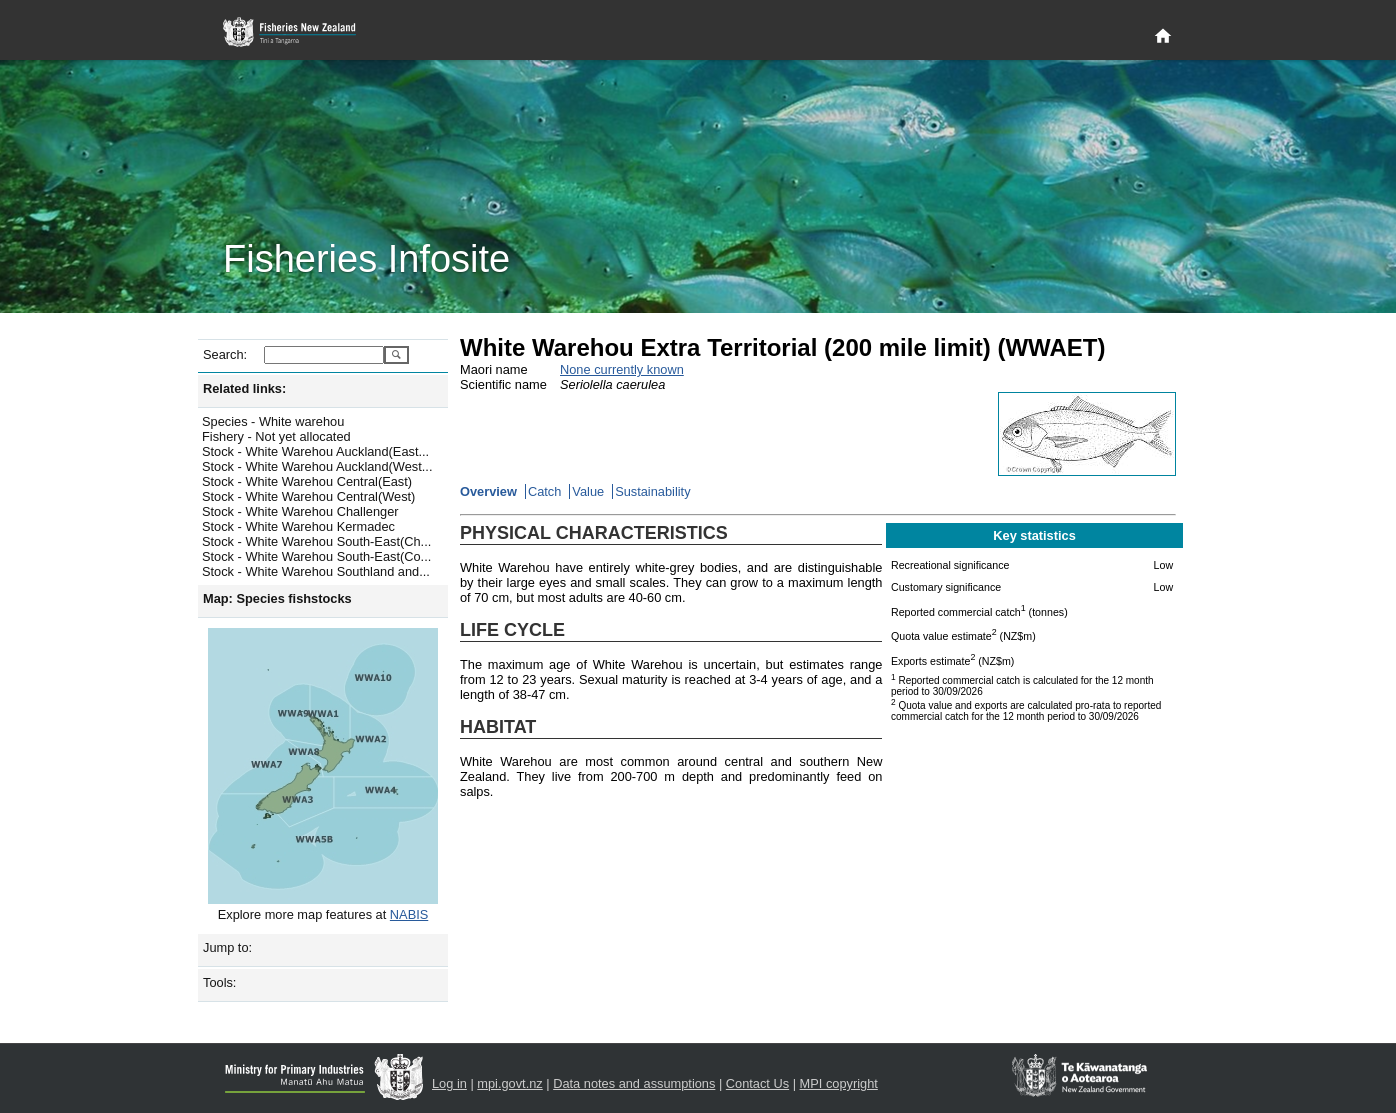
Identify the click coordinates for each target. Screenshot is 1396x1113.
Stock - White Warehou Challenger (300, 511)
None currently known (622, 369)
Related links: (244, 388)
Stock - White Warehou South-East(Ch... (316, 541)
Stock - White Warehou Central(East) (307, 481)
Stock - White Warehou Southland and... (316, 571)
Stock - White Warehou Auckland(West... (317, 466)
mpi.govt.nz (509, 1083)
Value (588, 491)
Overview (488, 491)
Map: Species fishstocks (277, 598)
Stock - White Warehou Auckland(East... (315, 451)
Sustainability (652, 491)
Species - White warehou (273, 421)
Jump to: (227, 947)
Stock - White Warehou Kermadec (298, 526)
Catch (544, 491)
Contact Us (757, 1083)
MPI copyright (839, 1083)
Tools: (219, 982)
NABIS (409, 914)
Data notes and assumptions (634, 1083)
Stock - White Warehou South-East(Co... (316, 556)
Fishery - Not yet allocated (276, 436)
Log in (449, 1083)
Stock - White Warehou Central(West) (308, 496)
